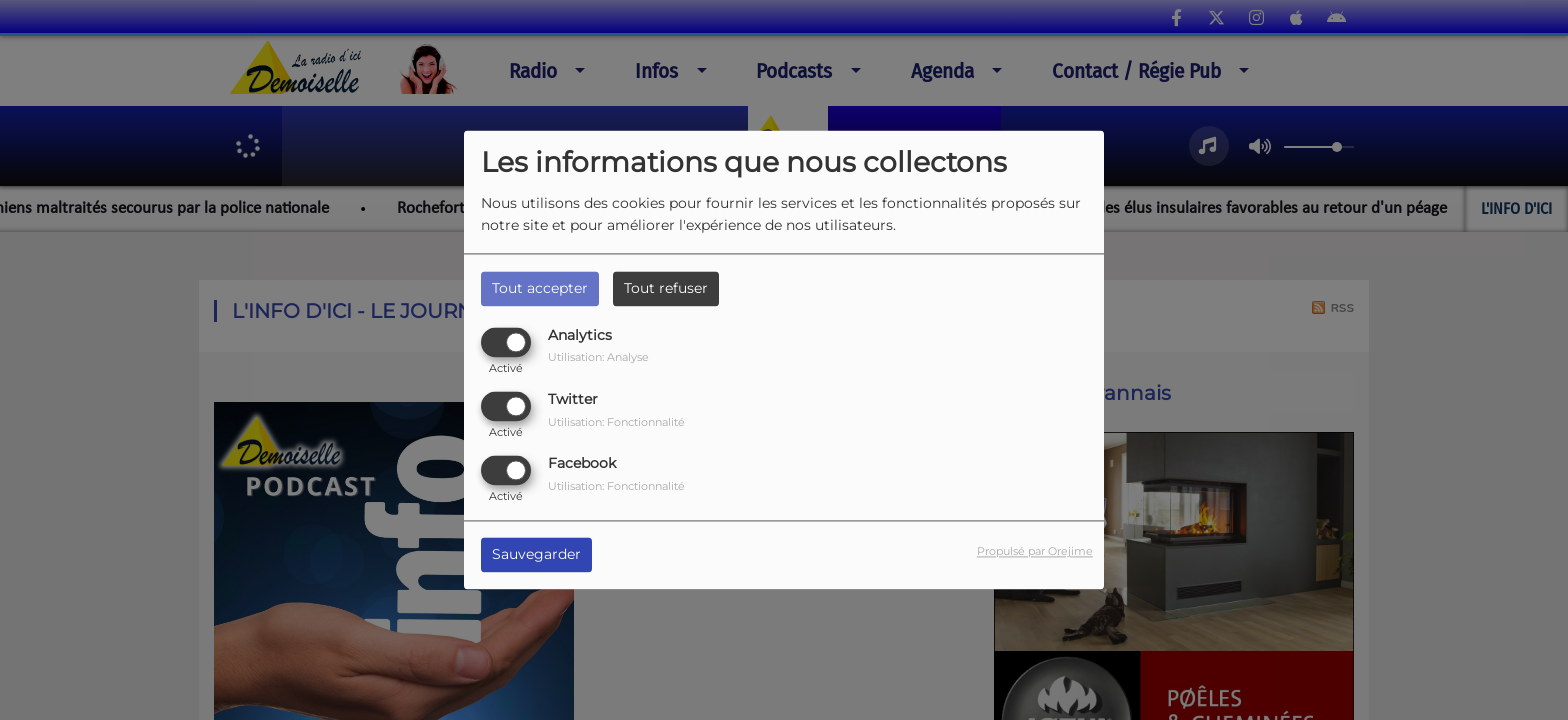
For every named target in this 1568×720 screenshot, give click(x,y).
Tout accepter (540, 288)
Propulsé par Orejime (1035, 552)
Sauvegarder (536, 555)
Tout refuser (666, 288)
